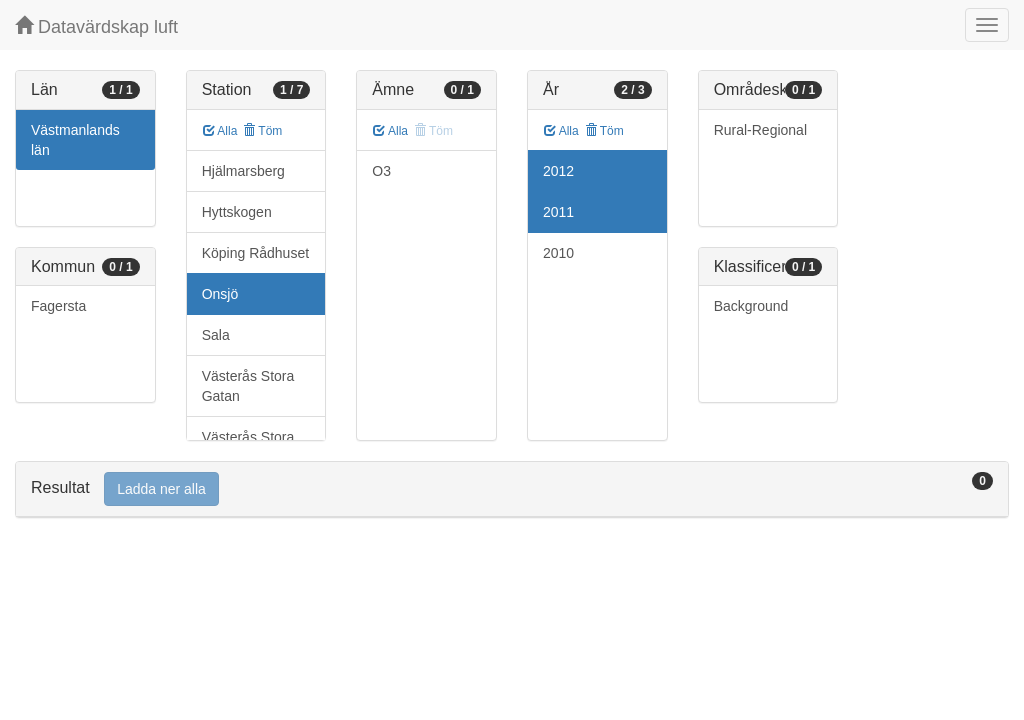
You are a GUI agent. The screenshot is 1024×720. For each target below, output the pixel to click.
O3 (381, 171)
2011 (558, 212)
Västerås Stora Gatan (248, 386)
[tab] (512, 489)
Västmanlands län (75, 140)
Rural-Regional (760, 130)
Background (751, 306)
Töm (262, 131)
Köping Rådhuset (255, 253)
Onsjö (220, 294)
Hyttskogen (237, 212)
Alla (220, 131)
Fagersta (58, 306)
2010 (558, 253)
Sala (216, 335)
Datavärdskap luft (96, 26)
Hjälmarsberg (243, 171)
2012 (558, 171)
